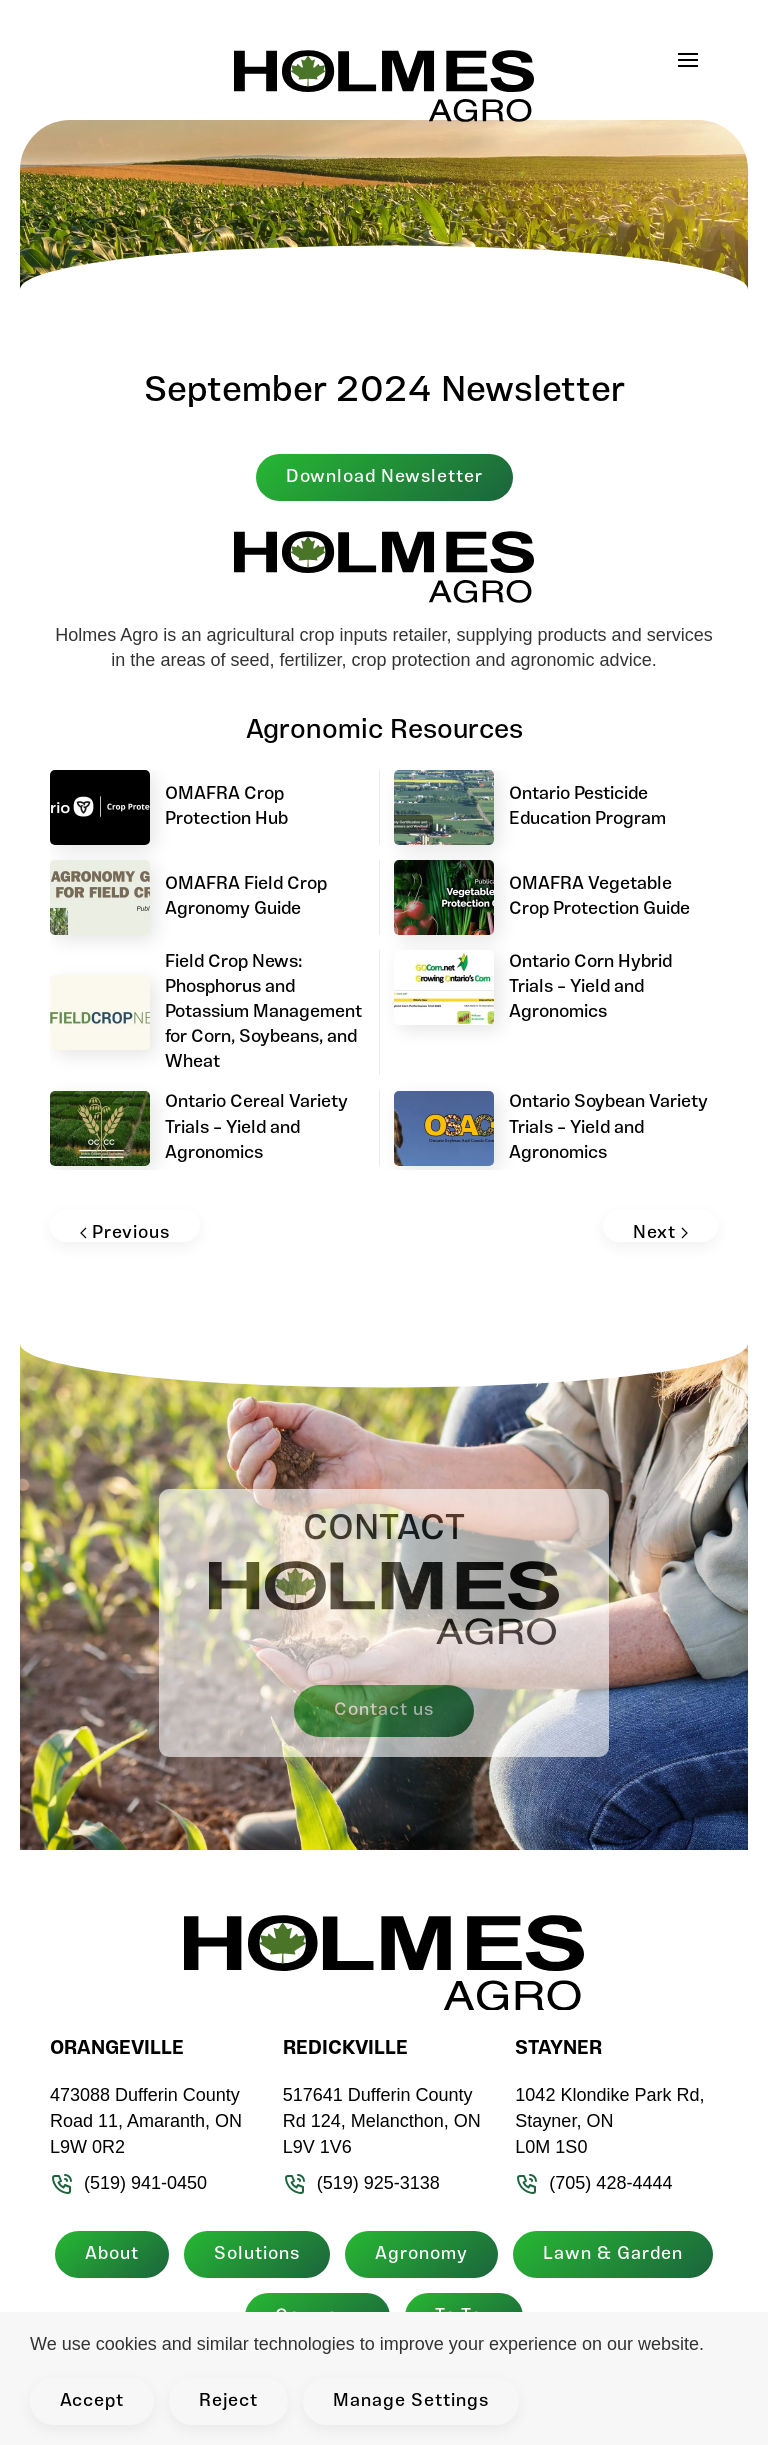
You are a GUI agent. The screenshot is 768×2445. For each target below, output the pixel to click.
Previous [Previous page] (125, 1233)
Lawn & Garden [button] (609, 2254)
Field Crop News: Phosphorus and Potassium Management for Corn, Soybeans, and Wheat (263, 1013)
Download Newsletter (384, 477)
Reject (228, 2401)
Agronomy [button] (417, 2254)
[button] (698, 60)
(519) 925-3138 (357, 2183)
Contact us (384, 1710)
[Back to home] (384, 80)
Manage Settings (411, 2401)
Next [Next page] (660, 1233)
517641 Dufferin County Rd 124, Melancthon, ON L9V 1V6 (378, 2120)
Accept (92, 2401)
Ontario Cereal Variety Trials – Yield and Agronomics (256, 1127)
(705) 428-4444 (589, 2183)
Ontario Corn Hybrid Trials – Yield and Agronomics (590, 987)
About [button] (108, 2254)
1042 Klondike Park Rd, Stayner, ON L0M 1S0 (605, 2120)
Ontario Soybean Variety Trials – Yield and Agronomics (608, 1127)
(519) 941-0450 (124, 2183)
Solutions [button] (253, 2254)
